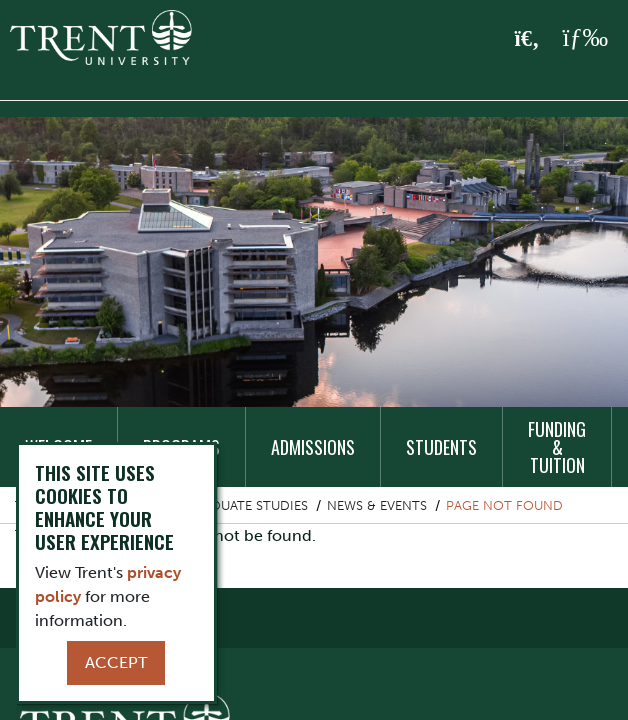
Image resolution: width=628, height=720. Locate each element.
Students (441, 447)
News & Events (377, 505)
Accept (116, 662)
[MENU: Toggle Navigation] (585, 38)
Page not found (504, 505)
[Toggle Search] (527, 39)
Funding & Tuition (557, 447)
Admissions (313, 447)
